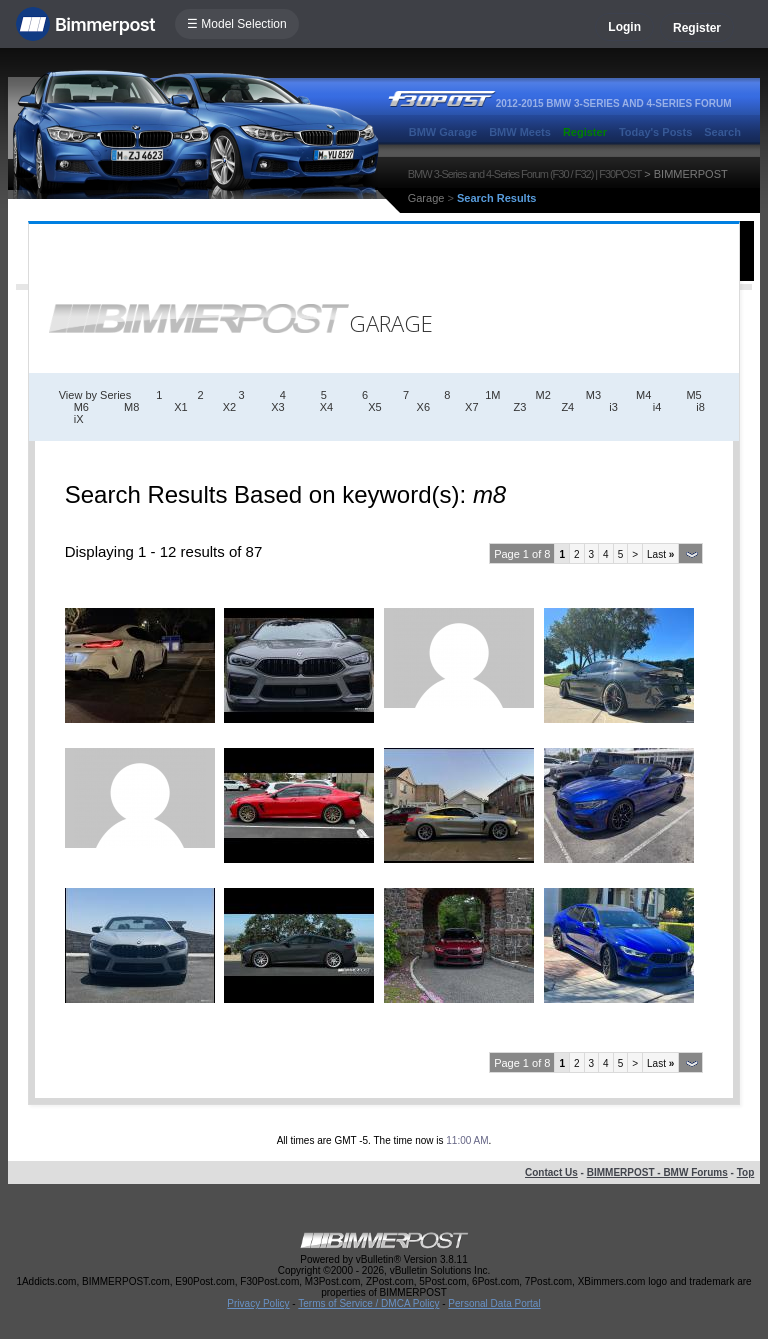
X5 (374, 407)
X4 (326, 407)
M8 (131, 407)
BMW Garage (443, 132)
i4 (657, 407)
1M (492, 395)
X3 (277, 407)
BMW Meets (520, 132)
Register (697, 28)
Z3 (520, 407)
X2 (229, 407)
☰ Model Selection (237, 24)
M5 (693, 395)
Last (660, 554)
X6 (423, 407)
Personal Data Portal (494, 1303)
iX (79, 419)
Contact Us (551, 1172)
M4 (643, 395)
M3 (593, 395)
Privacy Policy (258, 1303)
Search (722, 132)
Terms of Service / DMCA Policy (368, 1303)
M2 (543, 395)
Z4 (567, 407)
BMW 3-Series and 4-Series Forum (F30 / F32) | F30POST (525, 174)
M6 (81, 407)
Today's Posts (655, 132)
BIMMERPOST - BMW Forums (657, 1172)
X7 (471, 407)
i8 (700, 407)
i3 (613, 407)
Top (746, 1172)
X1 (180, 407)
